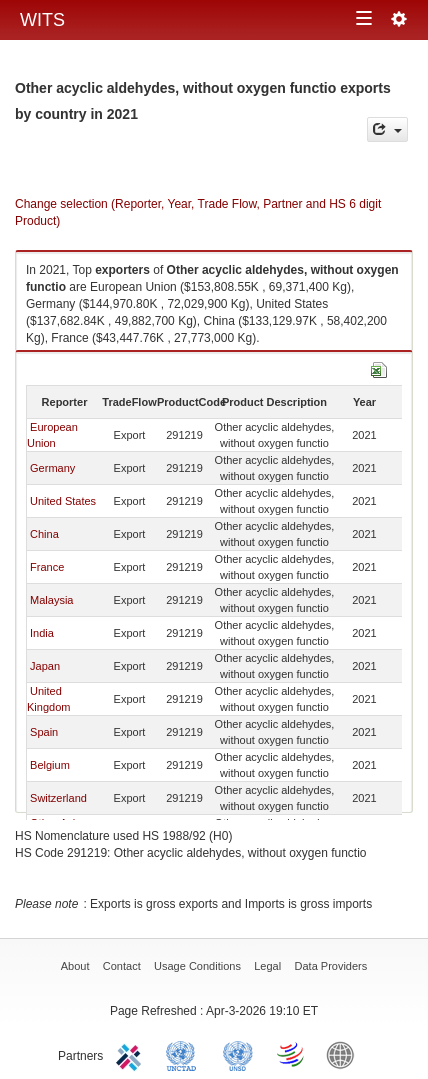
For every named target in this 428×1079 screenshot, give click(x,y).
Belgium (50, 765)
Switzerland (58, 798)
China (44, 534)
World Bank (345, 1054)
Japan (45, 666)
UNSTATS (238, 1054)
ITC (132, 1054)
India (42, 633)
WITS (42, 20)
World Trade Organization (292, 1054)
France (47, 567)
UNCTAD (185, 1054)
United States (63, 501)
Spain (44, 732)
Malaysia (51, 600)
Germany (52, 468)
